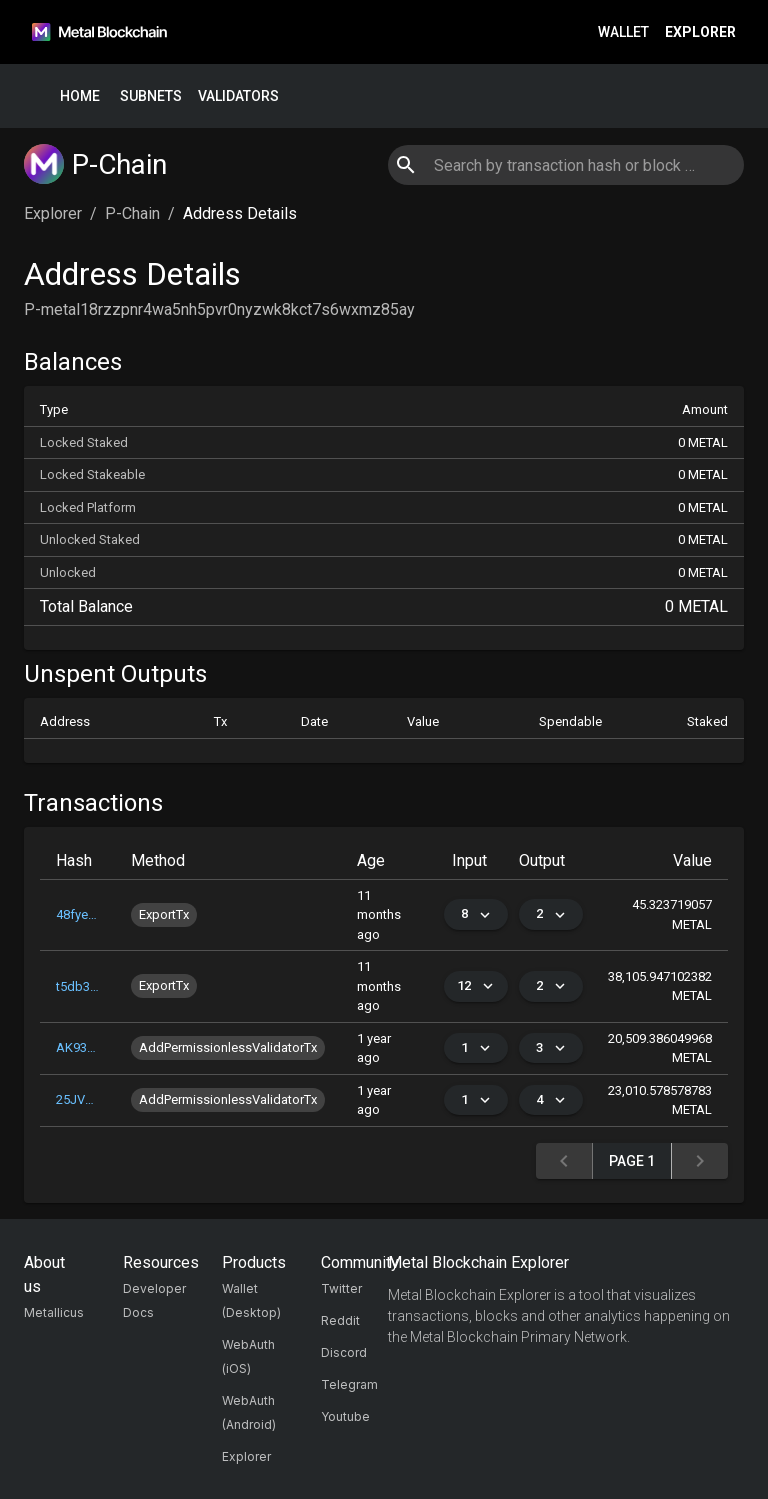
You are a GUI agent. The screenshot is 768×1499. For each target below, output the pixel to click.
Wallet (623, 32)
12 (476, 986)
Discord (344, 1352)
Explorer (700, 32)
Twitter (341, 1288)
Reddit (340, 1320)
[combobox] (565, 165)
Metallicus (54, 1312)
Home (80, 96)
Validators (238, 96)
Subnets (151, 96)
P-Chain (132, 213)
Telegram (349, 1384)
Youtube (345, 1416)
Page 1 (632, 1161)
